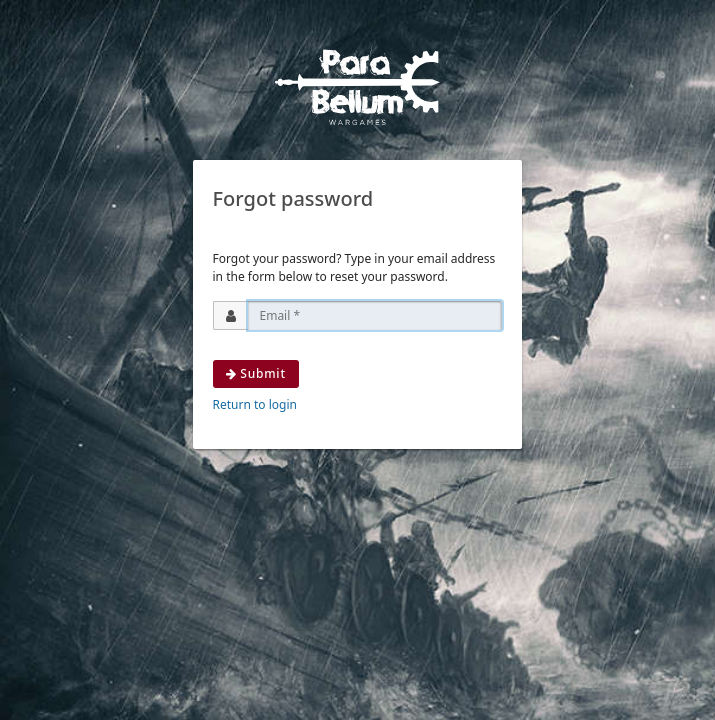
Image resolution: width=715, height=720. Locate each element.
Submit (256, 373)
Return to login (255, 404)
